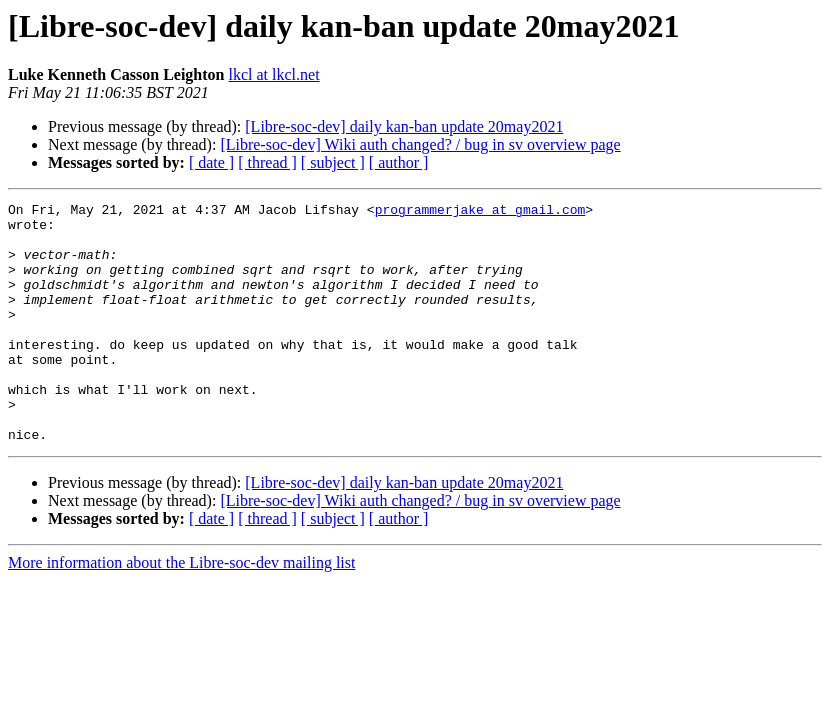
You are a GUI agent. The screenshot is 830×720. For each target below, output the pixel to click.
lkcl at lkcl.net (274, 74)
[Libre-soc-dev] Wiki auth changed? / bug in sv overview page (420, 144)
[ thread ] (267, 162)
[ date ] (211, 162)
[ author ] (399, 162)
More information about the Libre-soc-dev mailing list (181, 610)
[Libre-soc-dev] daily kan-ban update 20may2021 (404, 126)
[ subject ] (333, 162)
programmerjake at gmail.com (480, 212)
